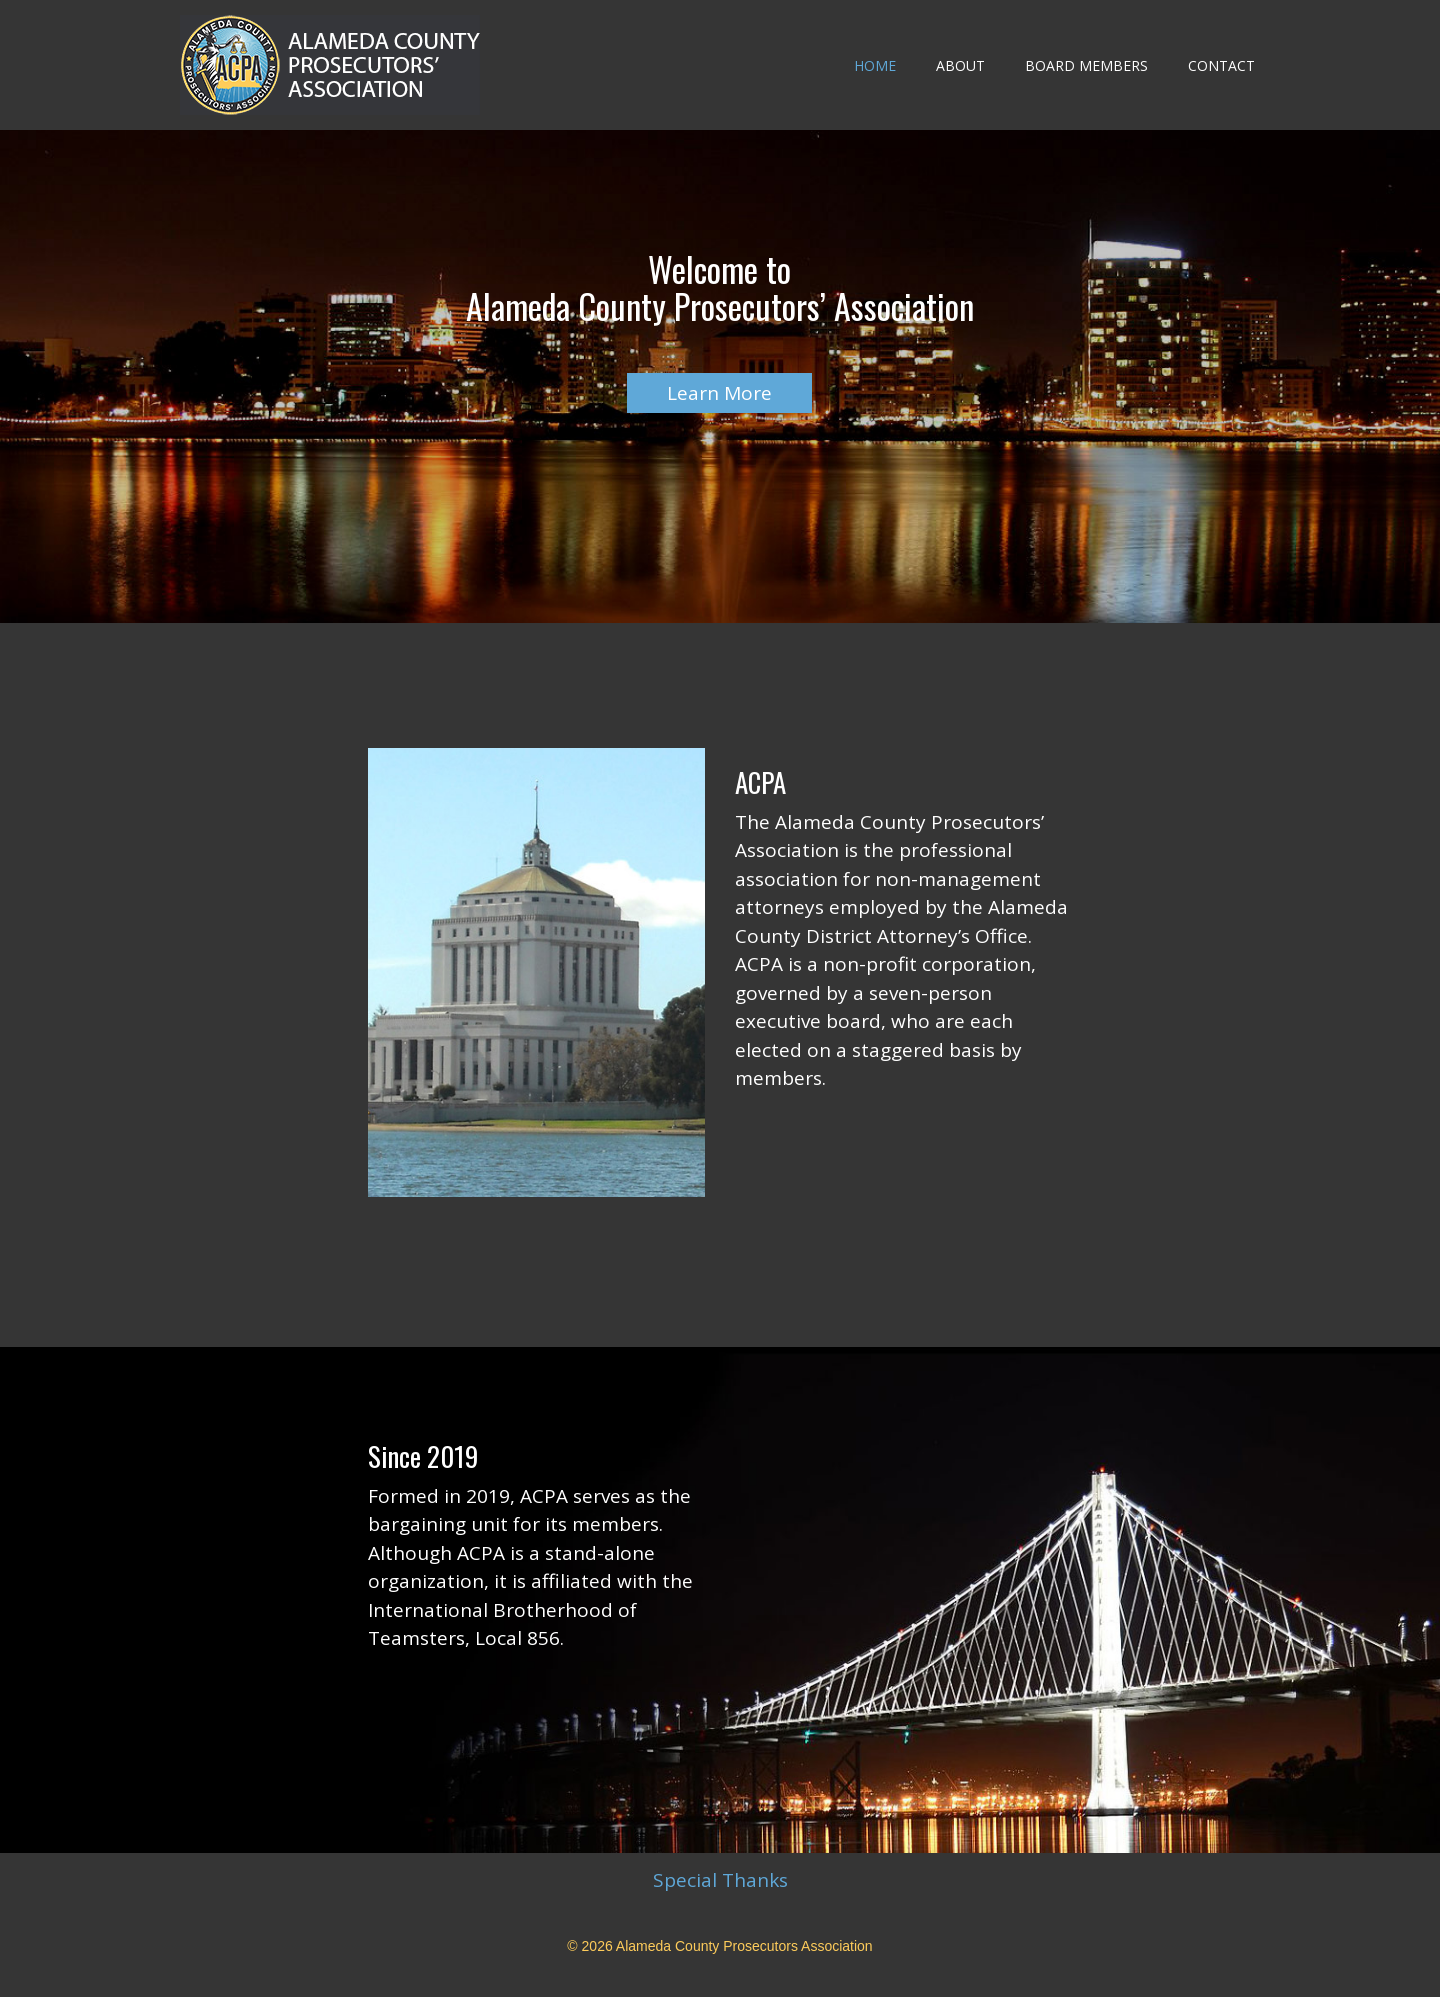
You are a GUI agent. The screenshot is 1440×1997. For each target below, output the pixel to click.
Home (875, 65)
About (960, 65)
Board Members (1086, 65)
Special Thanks (720, 1880)
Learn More (719, 393)
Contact (1221, 65)
